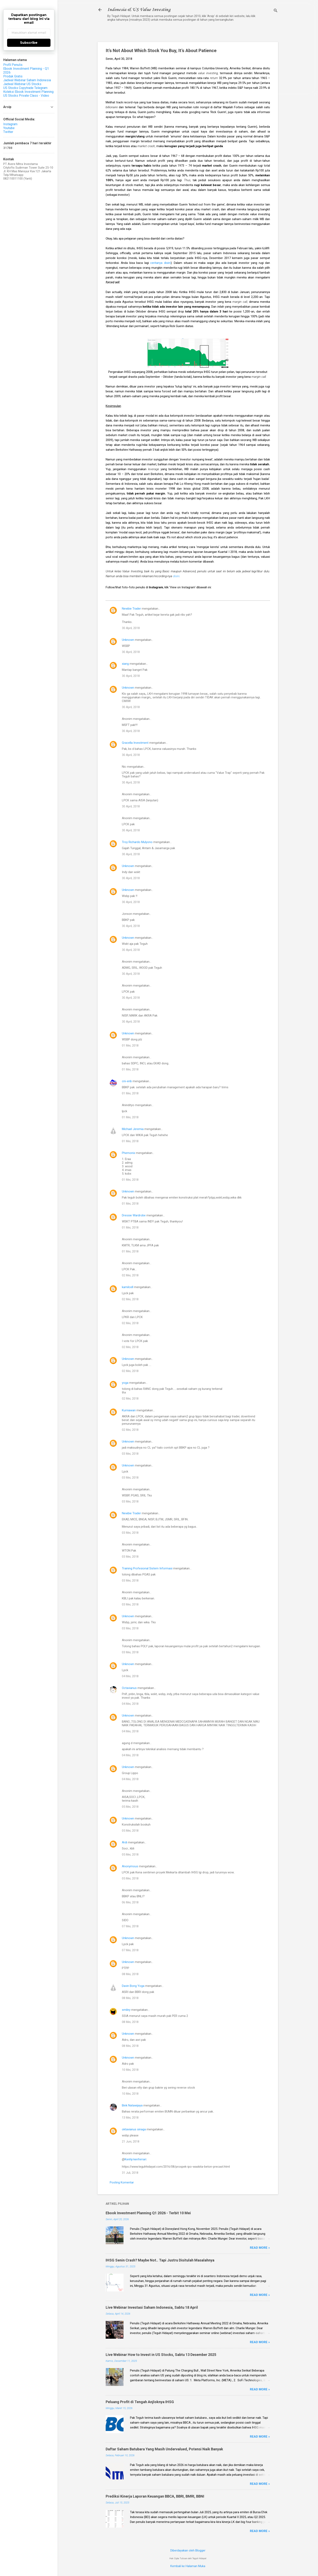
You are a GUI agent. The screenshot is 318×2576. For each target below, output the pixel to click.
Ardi (124, 1842)
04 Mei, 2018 (130, 1676)
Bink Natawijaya (132, 2105)
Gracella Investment (135, 743)
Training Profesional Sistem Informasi (147, 1568)
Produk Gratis (13, 76)
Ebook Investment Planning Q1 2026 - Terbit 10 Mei (148, 2213)
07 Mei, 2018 (130, 1926)
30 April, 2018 (131, 628)
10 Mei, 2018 (130, 2070)
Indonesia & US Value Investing (138, 9)
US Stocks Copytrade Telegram (25, 88)
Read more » (260, 2248)
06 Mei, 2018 (130, 1902)
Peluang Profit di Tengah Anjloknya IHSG (140, 2402)
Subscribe (29, 43)
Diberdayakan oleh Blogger (187, 2550)
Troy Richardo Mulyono (137, 842)
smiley (126, 2010)
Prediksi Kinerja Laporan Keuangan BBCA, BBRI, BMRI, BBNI (155, 2496)
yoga (125, 1383)
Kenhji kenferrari (135, 2159)
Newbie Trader (131, 608)
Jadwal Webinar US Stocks (22, 84)
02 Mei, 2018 (130, 1275)
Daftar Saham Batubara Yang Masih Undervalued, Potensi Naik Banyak (164, 2449)
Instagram (10, 124)
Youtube (9, 128)
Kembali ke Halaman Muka (187, 2566)
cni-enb (127, 1081)
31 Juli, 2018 (130, 2173)
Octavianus (129, 1688)
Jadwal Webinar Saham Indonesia (27, 80)
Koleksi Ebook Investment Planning (28, 92)
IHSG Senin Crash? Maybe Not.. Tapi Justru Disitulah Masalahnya (160, 2260)
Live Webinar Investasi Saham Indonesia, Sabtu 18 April (152, 2307)
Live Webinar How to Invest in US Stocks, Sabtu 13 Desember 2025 (161, 2354)
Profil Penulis (13, 65)
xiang (125, 664)
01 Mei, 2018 (130, 1045)
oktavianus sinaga (134, 2129)
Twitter (8, 132)
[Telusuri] (275, 11)
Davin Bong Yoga (133, 1986)
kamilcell (127, 1287)
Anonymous (130, 1866)
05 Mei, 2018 (130, 1807)
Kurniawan (129, 1410)
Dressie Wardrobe (134, 1215)
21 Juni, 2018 (130, 2141)
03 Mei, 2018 (130, 1453)
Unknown (128, 640)
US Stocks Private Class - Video (26, 95)
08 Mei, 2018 (130, 1974)
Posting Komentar (122, 2182)
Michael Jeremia (133, 1129)
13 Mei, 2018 (130, 2117)
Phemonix (128, 1153)
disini (176, 576)
